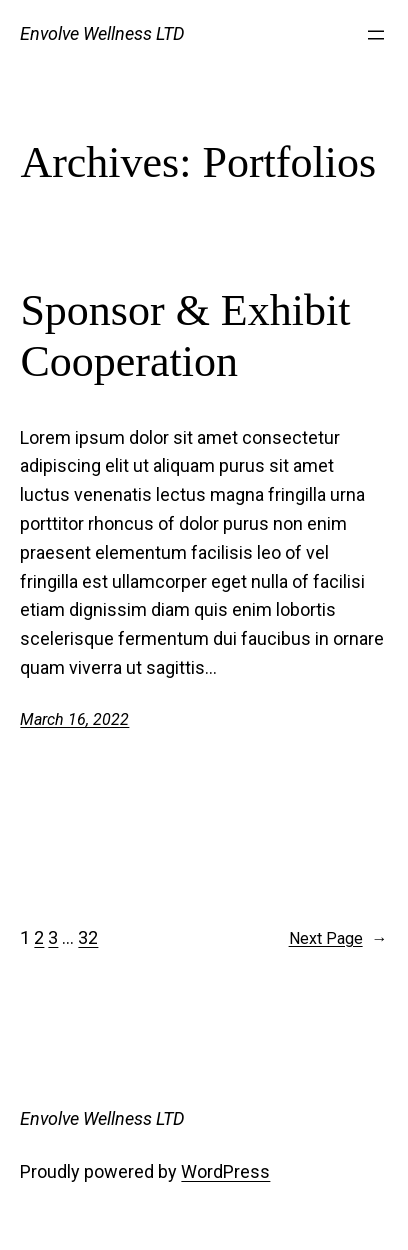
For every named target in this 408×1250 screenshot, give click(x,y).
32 (88, 937)
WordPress (225, 1171)
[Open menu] (376, 35)
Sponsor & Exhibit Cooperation (185, 336)
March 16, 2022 (74, 719)
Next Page (338, 939)
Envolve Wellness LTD (102, 33)
